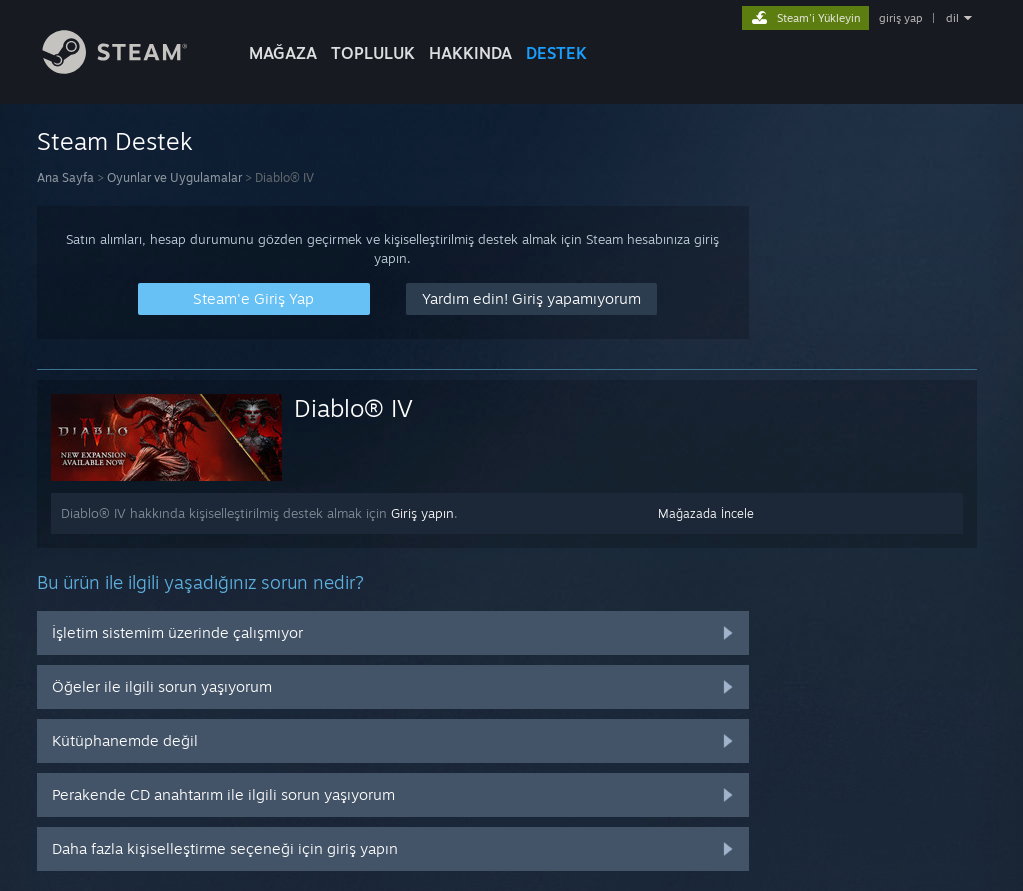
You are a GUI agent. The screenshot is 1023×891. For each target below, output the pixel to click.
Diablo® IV (353, 408)
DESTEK (556, 53)
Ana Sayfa (65, 177)
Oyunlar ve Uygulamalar (174, 177)
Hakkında (470, 53)
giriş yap (900, 18)
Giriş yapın (422, 513)
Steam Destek (115, 141)
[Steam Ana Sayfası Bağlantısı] (130, 68)
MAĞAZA (283, 53)
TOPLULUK (373, 53)
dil (952, 18)
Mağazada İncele (706, 513)
